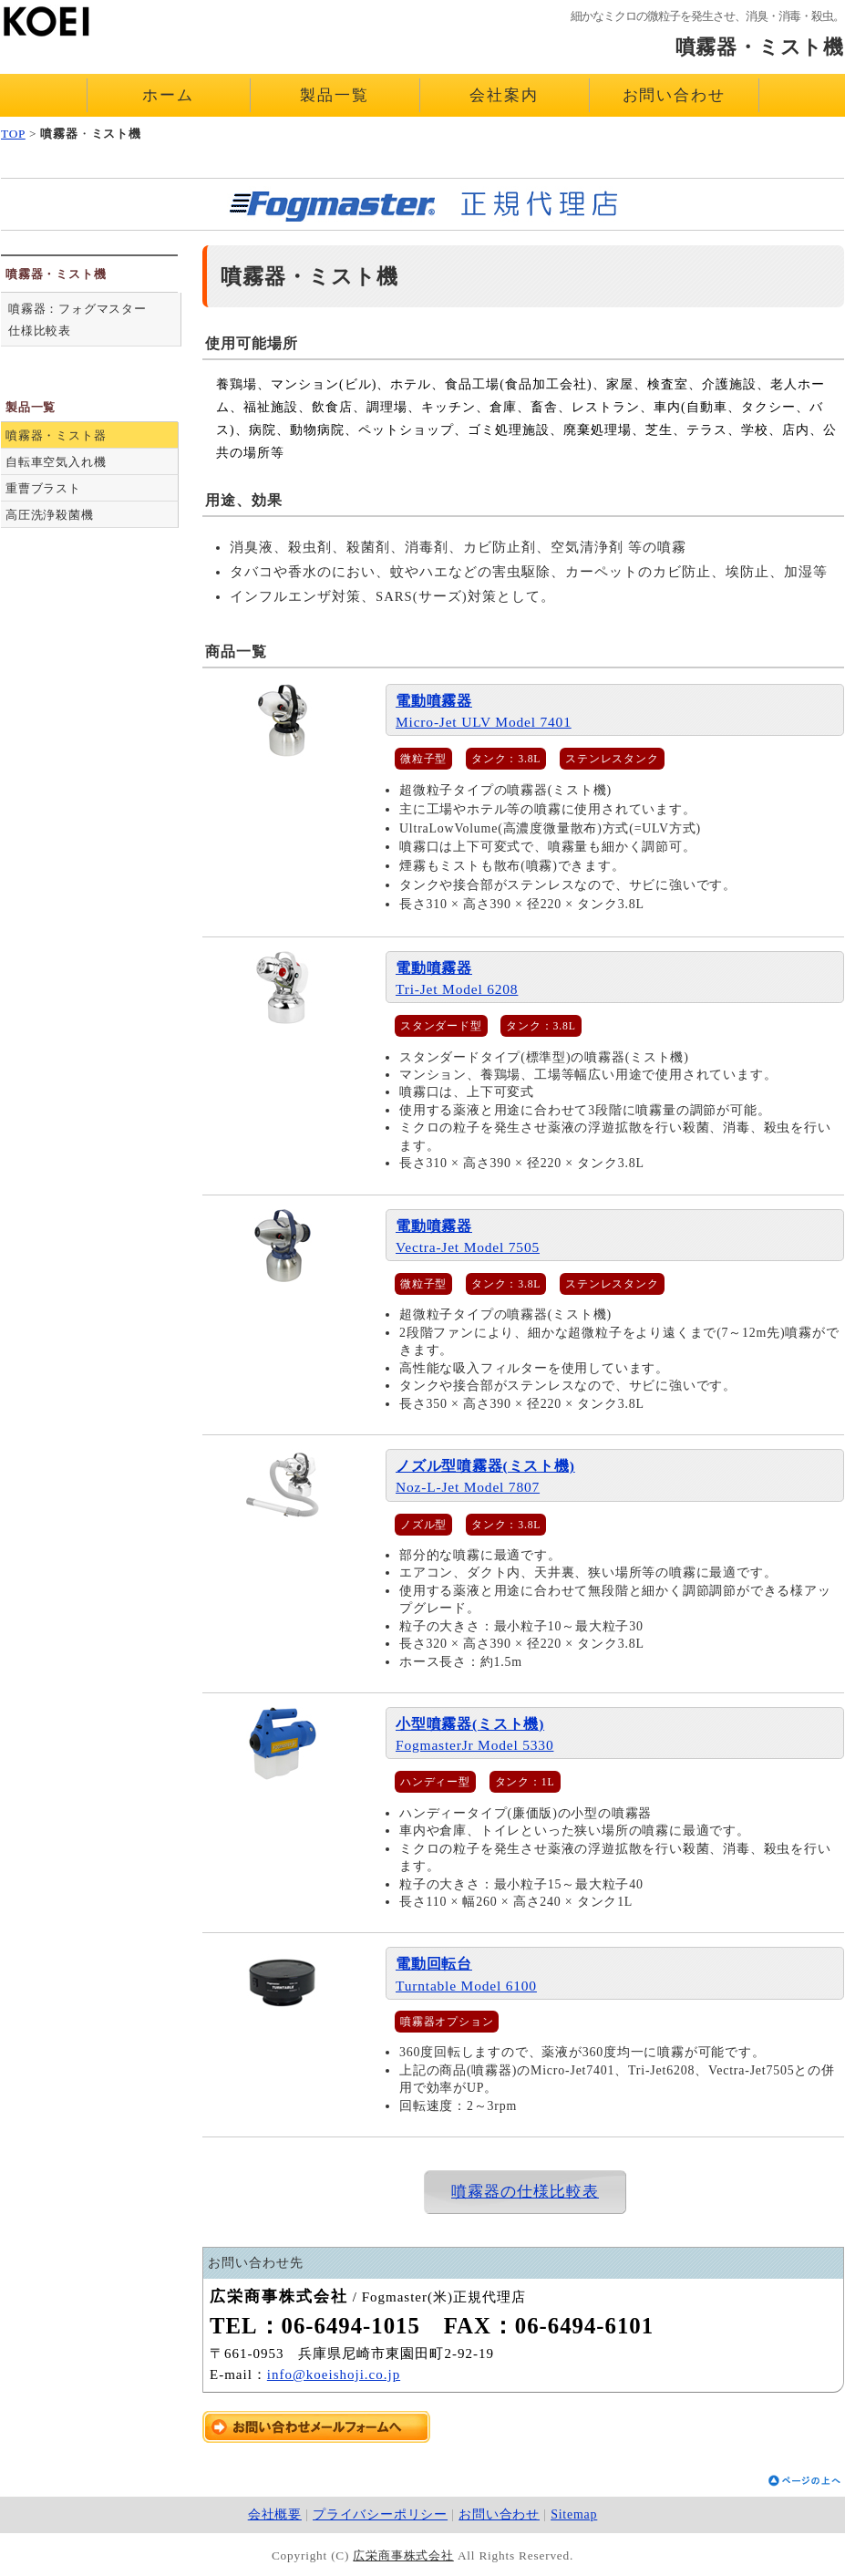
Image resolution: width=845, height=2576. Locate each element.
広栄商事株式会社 (403, 2555)
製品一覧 (334, 95)
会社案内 (503, 95)
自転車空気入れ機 (55, 462)
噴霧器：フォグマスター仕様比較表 (77, 319)
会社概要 (275, 2514)
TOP (13, 133)
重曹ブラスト (43, 488)
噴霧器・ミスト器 (55, 435)
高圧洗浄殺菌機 (49, 515)
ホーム (167, 95)
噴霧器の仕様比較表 (525, 2191)
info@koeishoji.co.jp (333, 2374)
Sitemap (574, 2514)
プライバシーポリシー (380, 2514)
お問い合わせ (674, 95)
